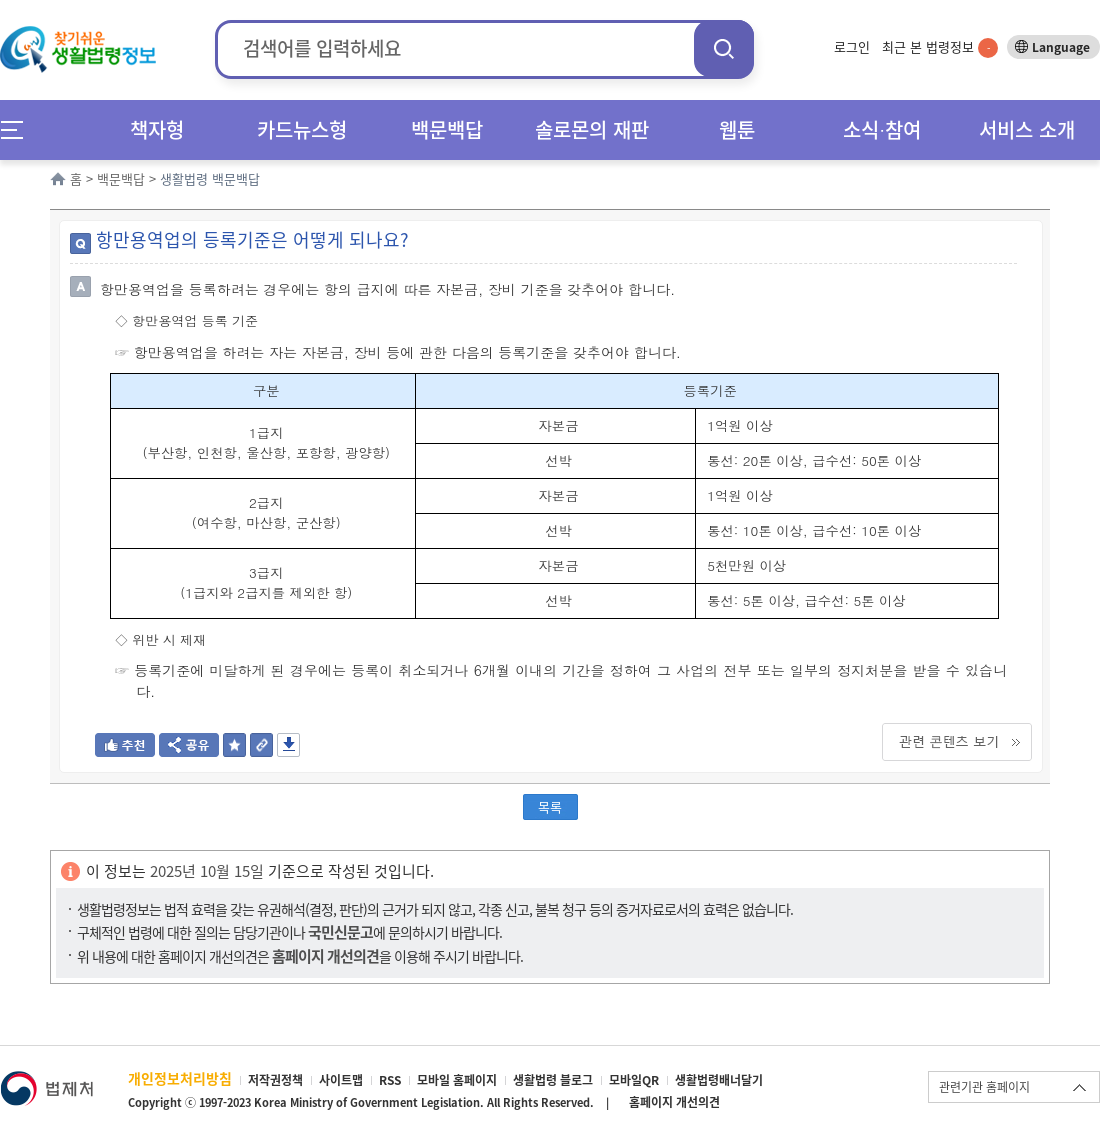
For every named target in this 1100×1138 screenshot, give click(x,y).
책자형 (157, 129)
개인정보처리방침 (180, 1078)
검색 (724, 48)
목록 (550, 806)
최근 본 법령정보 (940, 46)
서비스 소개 (1027, 129)
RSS (390, 1080)
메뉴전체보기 (18, 129)
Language (1061, 47)
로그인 (852, 46)
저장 (288, 745)
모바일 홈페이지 (457, 1080)
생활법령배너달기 (719, 1080)
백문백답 (447, 129)
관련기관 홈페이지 (984, 1087)
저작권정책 (275, 1080)
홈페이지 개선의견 (674, 1102)
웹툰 (737, 129)
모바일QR (634, 1080)
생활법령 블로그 (553, 1080)
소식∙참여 (882, 129)
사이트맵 (341, 1080)
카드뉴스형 (302, 129)
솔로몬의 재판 (592, 129)
